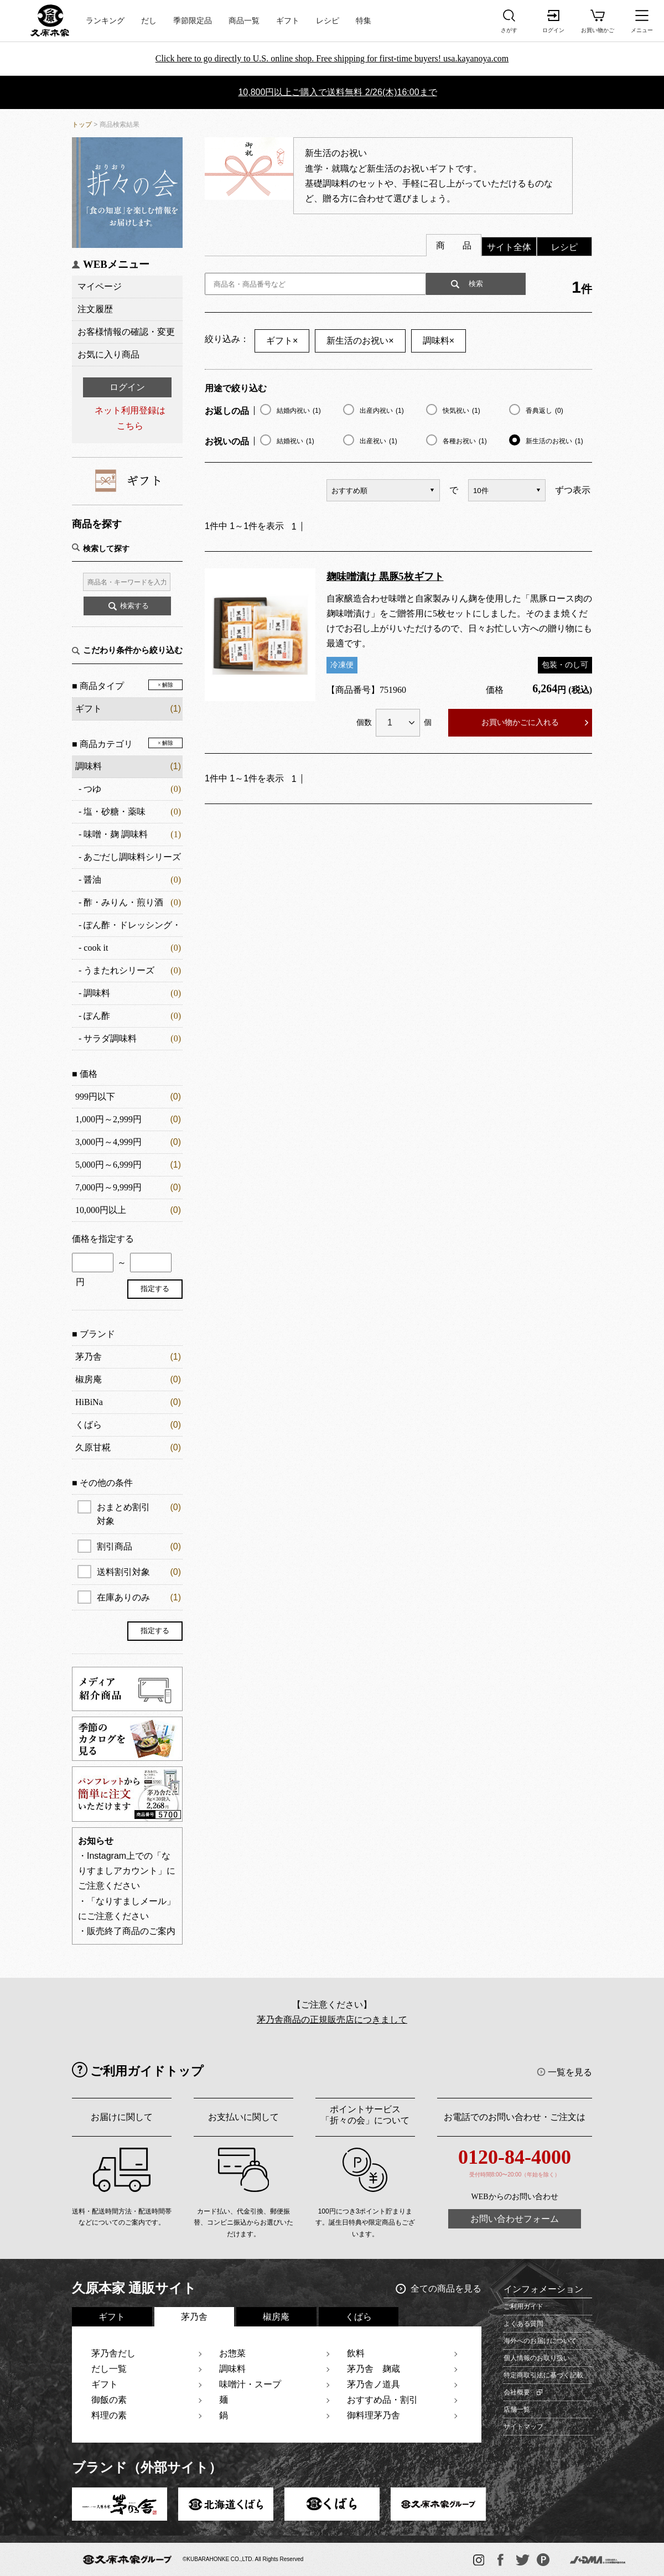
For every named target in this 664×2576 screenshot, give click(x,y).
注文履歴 (95, 309)
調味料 (88, 766)
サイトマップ (523, 2426)
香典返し (544, 410)
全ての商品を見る (446, 2288)
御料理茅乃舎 (373, 2415)
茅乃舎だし (113, 2353)
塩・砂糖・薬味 (115, 811)
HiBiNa (89, 1402)
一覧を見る (570, 2072)
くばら (88, 1424)
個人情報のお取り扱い (537, 2358)
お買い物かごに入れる (520, 722)
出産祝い (378, 441)
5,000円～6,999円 (108, 1164)
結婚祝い (295, 441)
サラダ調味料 (110, 1038)
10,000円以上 (100, 1210)
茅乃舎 (88, 1356)
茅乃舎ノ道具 (373, 2384)
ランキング (105, 21)
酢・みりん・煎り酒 (123, 902)
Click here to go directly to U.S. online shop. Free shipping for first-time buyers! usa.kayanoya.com (332, 58)
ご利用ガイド (523, 2306)
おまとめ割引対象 (139, 1513)
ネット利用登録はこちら (130, 418)
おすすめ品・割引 (382, 2399)
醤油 (92, 879)
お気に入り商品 (108, 354)
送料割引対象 (139, 1572)
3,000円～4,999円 (108, 1142)
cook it (96, 947)
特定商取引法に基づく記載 (543, 2375)
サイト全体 (509, 247)
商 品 (453, 245)
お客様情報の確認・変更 (126, 331)
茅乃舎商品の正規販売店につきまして (332, 2019)
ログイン (127, 387)
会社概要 (517, 2392)
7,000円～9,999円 (108, 1187)
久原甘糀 (93, 1447)
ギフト (287, 21)
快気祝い (461, 410)
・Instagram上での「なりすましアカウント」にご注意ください (126, 1870)
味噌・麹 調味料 (116, 834)
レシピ (327, 21)
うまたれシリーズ (119, 970)
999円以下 (95, 1096)
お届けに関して (122, 2117)
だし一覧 (109, 2368)
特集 (363, 21)
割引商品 (139, 1546)
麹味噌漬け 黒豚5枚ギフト (385, 576)
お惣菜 (232, 2353)
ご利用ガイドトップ (147, 2071)
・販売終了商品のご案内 (126, 1931)
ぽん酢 (97, 1015)
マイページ (99, 286)
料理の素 (109, 2415)
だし (149, 21)
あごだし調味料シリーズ (132, 857)
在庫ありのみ (139, 1597)
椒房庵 (88, 1379)
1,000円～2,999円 (108, 1119)
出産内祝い (382, 410)
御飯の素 (109, 2399)
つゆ (92, 789)
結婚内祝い (299, 410)
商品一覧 (244, 21)
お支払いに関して (243, 2117)
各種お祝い (465, 441)
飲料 (356, 2353)
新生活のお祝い (359, 340)
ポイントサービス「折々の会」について (365, 2115)
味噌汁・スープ (250, 2384)
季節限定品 (192, 21)
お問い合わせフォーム (514, 2218)
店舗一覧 (517, 2409)
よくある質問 (523, 2324)
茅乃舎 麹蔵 (373, 2368)
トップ (82, 124)
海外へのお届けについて (540, 2341)
